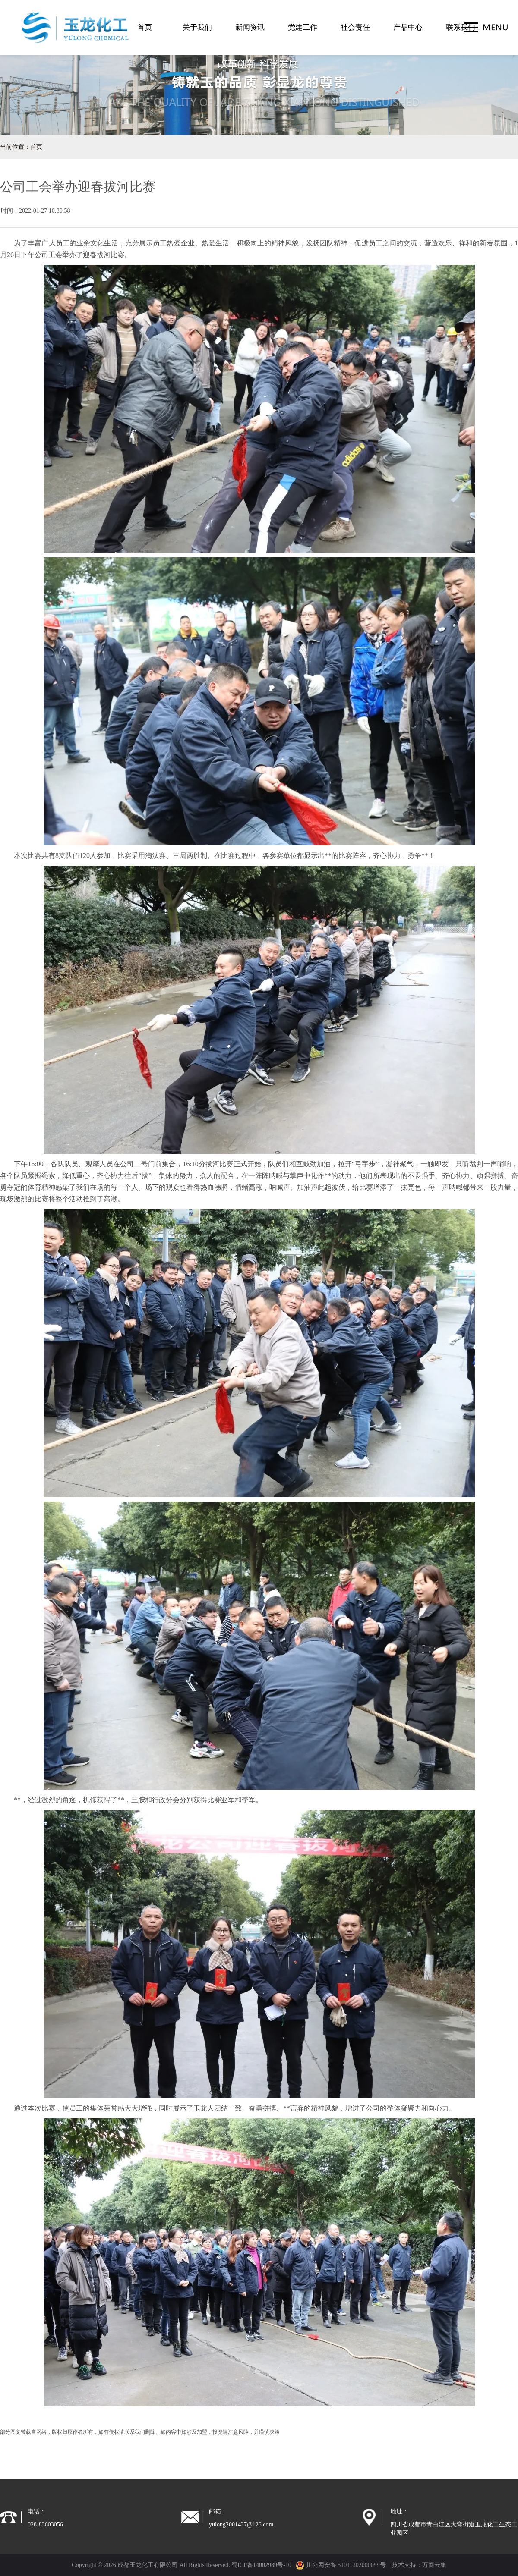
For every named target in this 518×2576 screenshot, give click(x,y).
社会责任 (355, 27)
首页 (144, 27)
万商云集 (434, 2565)
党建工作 (302, 27)
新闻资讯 (250, 27)
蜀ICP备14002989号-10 (261, 2565)
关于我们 (197, 27)
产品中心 (408, 27)
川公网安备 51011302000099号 (341, 2565)
